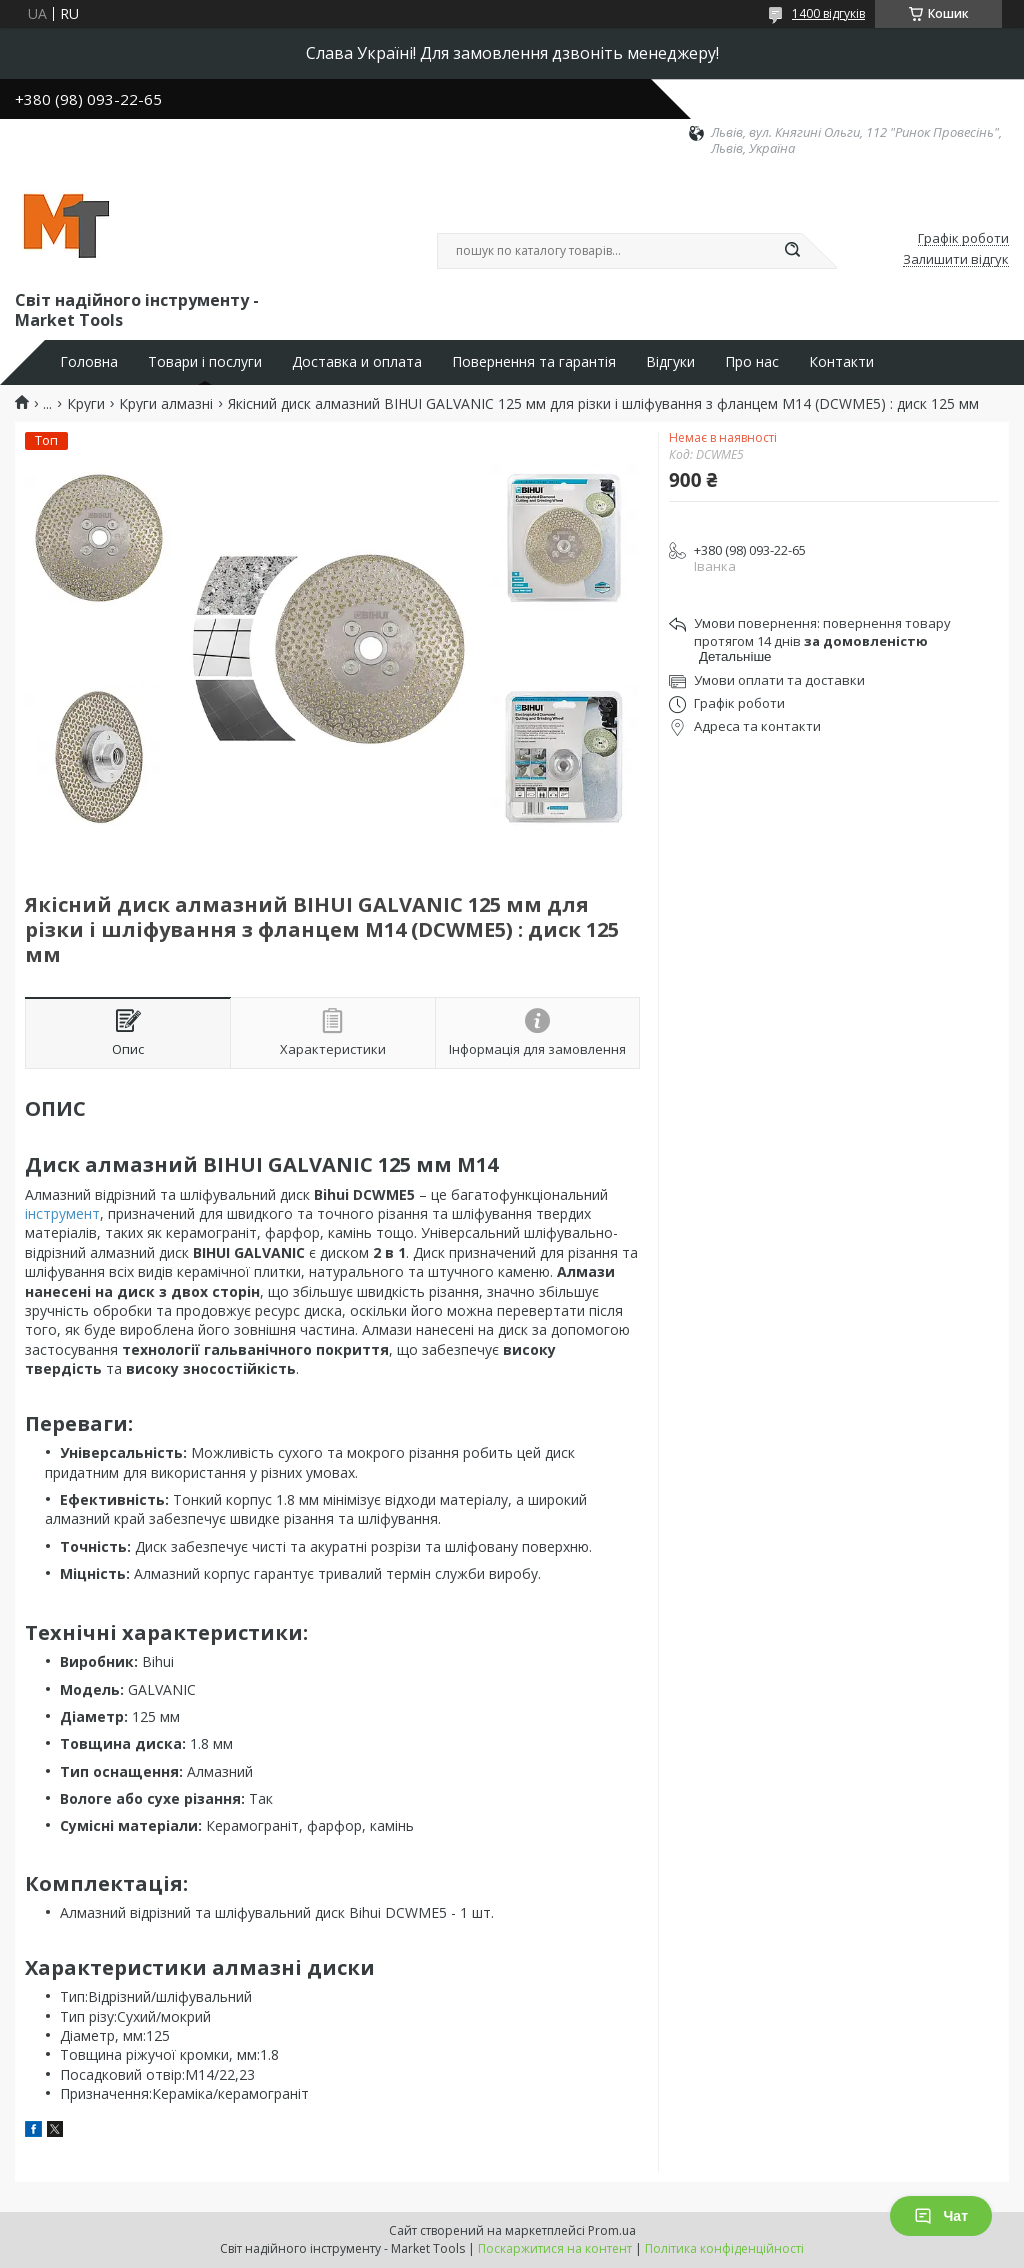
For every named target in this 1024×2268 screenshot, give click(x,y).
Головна (89, 362)
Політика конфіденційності (724, 2248)
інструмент (62, 1213)
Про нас (752, 362)
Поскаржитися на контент (555, 2248)
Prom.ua (612, 2230)
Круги (86, 404)
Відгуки (670, 362)
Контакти (841, 362)
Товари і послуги (205, 362)
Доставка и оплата (357, 362)
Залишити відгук (956, 260)
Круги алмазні (166, 404)
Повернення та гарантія (534, 362)
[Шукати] (792, 251)
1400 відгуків (828, 13)
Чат (941, 2216)
